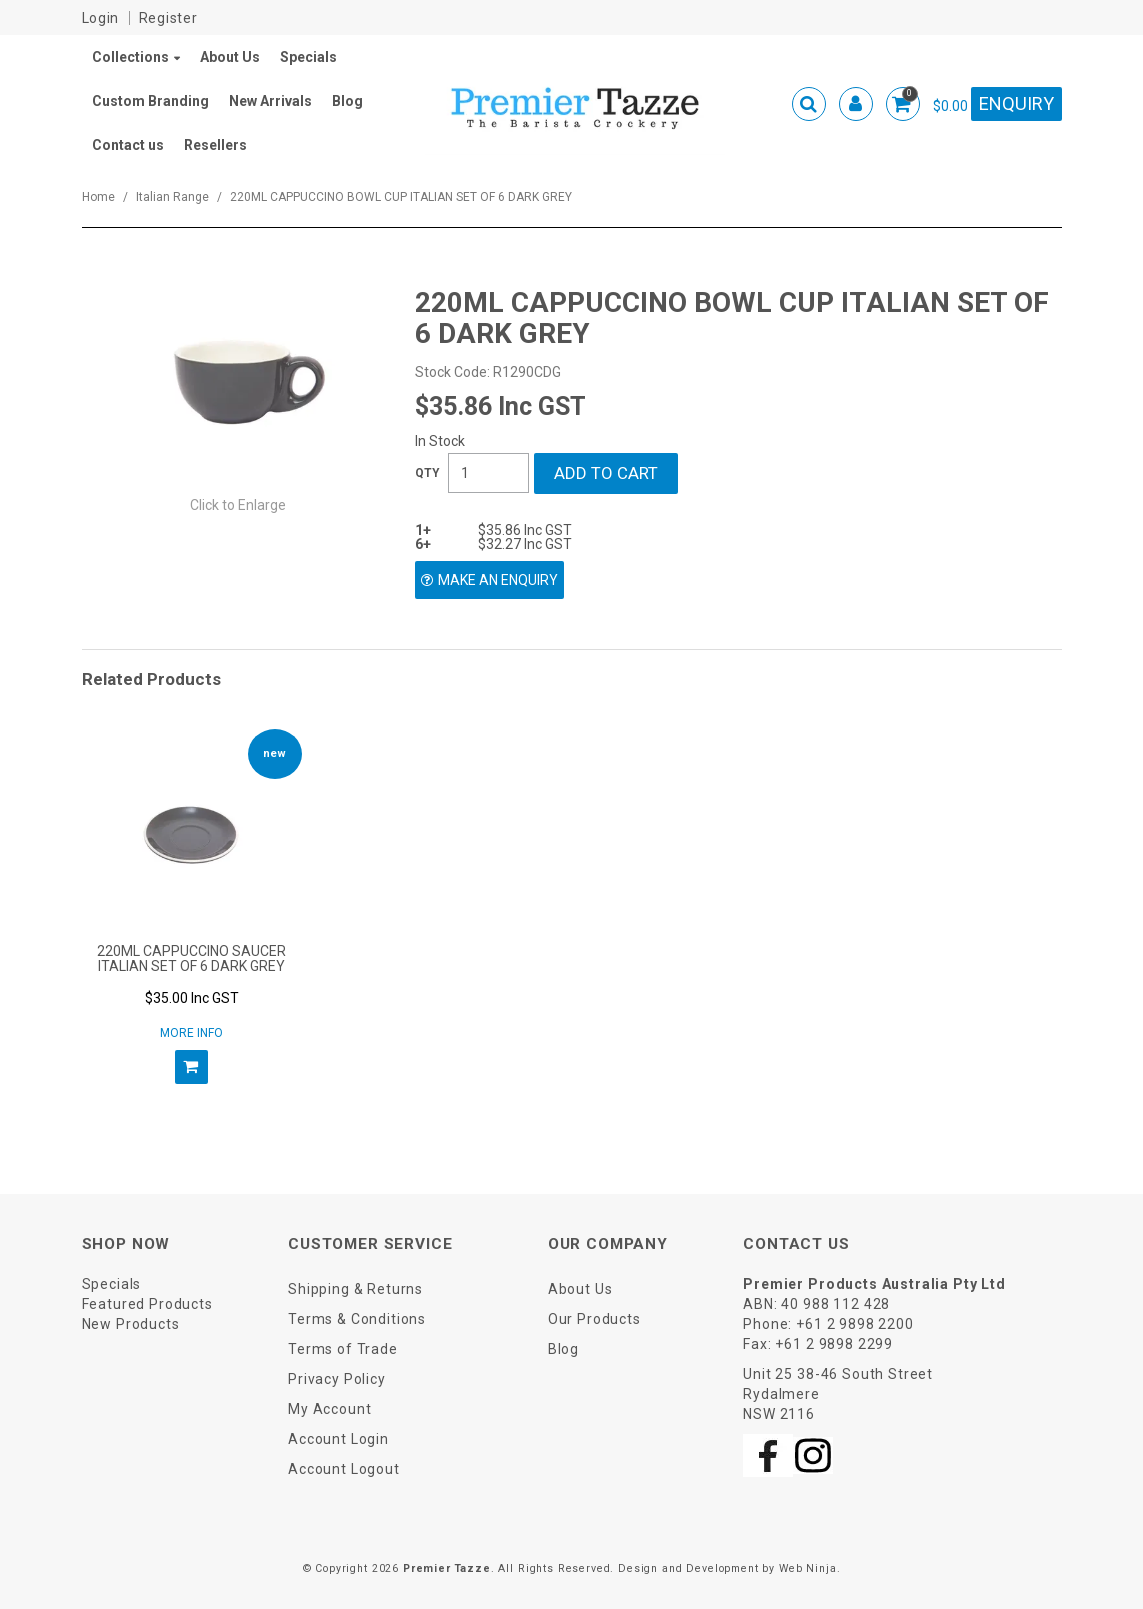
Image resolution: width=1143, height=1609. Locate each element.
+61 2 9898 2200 (855, 1324)
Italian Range (172, 197)
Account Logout (344, 1469)
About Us (230, 57)
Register (168, 18)
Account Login (338, 1439)
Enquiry (1016, 103)
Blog (347, 101)
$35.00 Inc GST (192, 998)
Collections (130, 57)
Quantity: (427, 473)
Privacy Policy (337, 1379)
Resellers (215, 145)
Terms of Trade (343, 1349)
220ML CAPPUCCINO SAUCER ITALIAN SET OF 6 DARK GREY (191, 958)
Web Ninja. (809, 1568)
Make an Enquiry (498, 580)
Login (101, 18)
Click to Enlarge (238, 505)
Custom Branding (150, 101)
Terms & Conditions (357, 1319)
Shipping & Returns (355, 1289)
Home (98, 197)
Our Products (594, 1319)
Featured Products (147, 1304)
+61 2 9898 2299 (834, 1344)
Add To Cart (191, 1067)
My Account (329, 1409)
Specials (308, 57)
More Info (191, 1033)
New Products (131, 1324)
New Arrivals (270, 101)
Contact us (128, 145)
